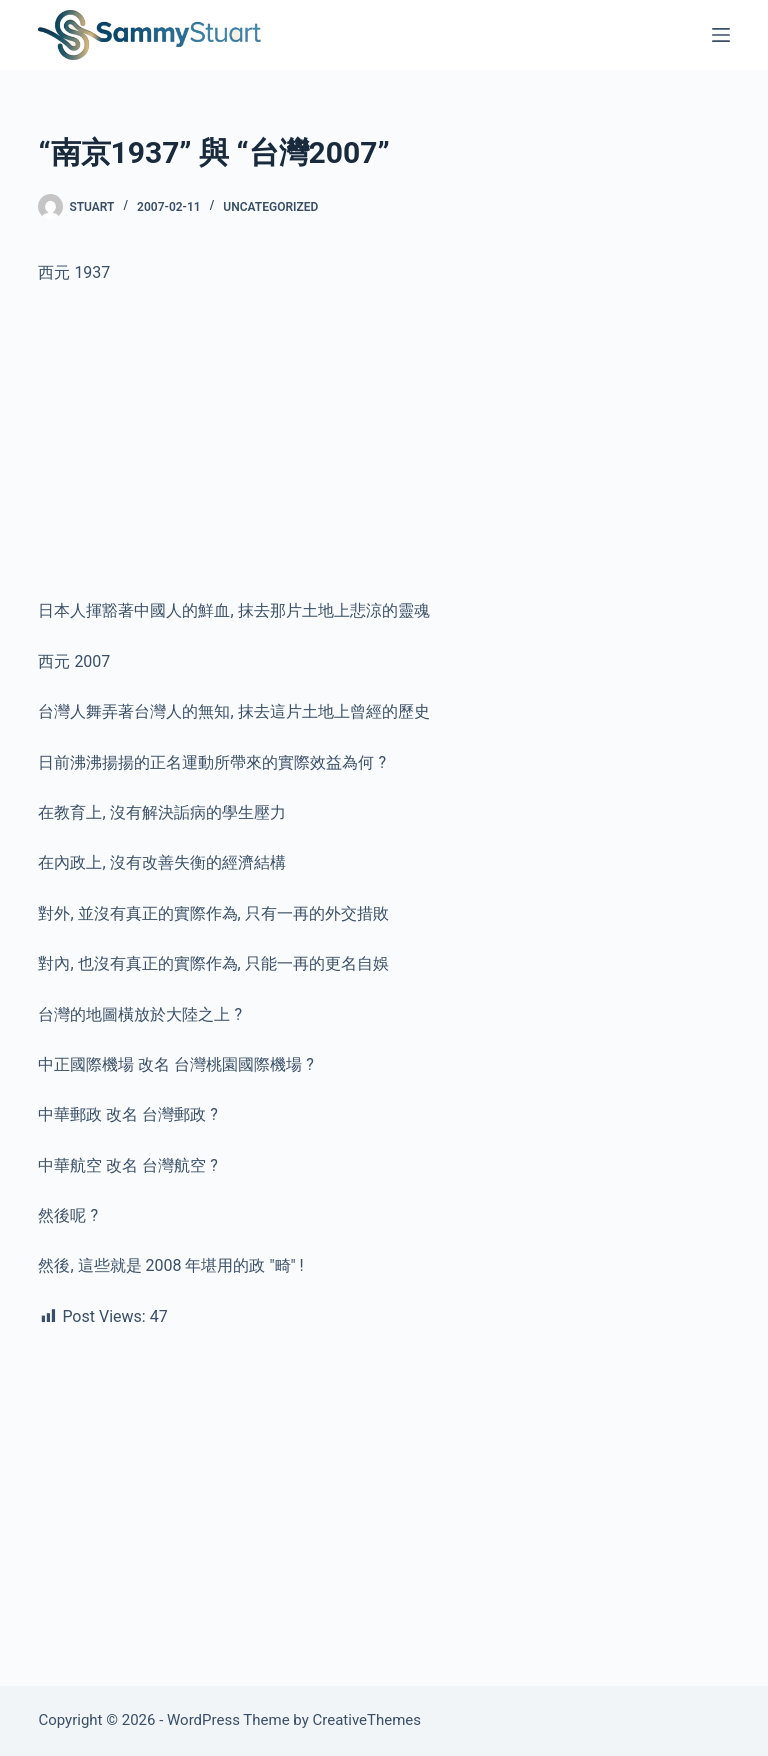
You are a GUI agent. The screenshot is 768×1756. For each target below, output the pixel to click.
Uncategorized (270, 207)
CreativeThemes (367, 1720)
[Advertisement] (383, 450)
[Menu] (721, 35)
